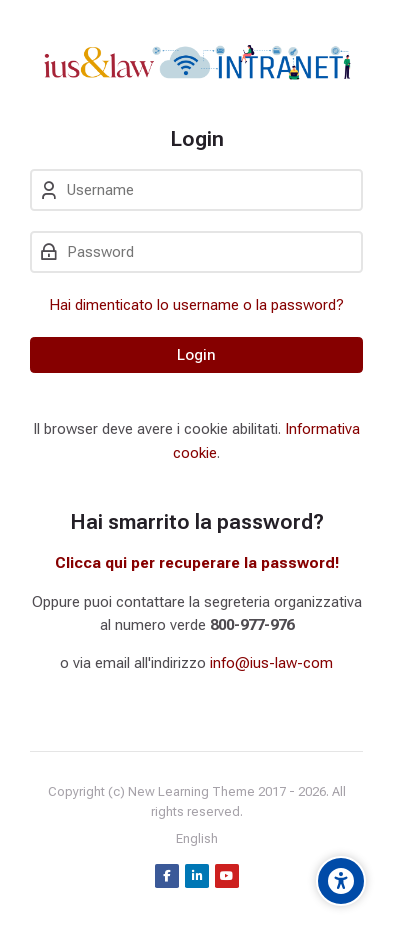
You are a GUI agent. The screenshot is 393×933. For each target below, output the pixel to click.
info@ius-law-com (271, 663)
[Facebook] (167, 876)
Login (196, 355)
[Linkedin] (197, 876)
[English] (197, 839)
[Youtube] (227, 876)
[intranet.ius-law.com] (196, 63)
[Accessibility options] (341, 881)
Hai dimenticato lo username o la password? (196, 305)
